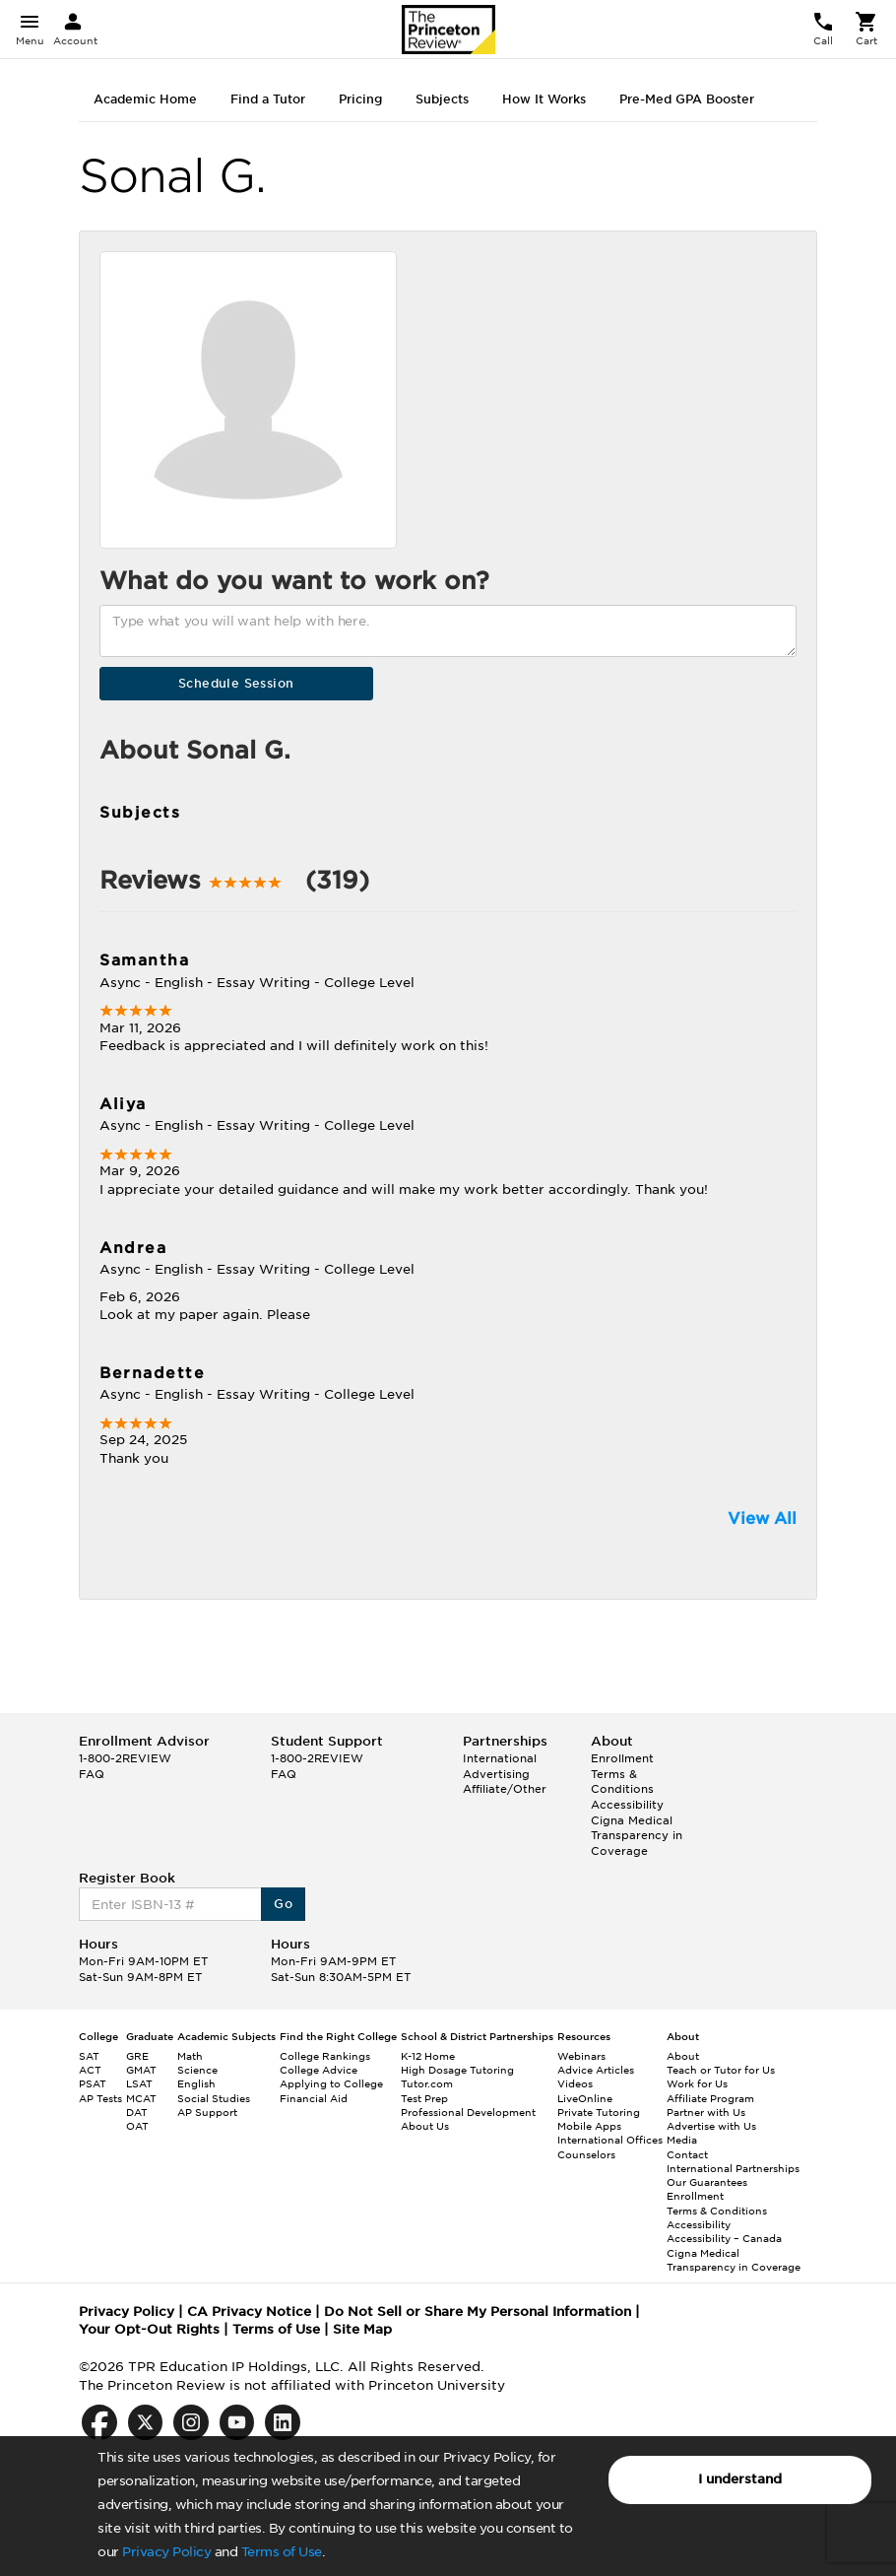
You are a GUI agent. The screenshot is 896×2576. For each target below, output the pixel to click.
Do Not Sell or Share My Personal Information (477, 2311)
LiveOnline (584, 2098)
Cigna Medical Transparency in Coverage (636, 1836)
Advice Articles (595, 2070)
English (196, 2083)
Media (682, 2140)
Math (190, 2056)
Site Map (362, 2329)
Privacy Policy (166, 2551)
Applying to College (331, 2083)
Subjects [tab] (442, 99)
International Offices (610, 2140)
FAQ (91, 1774)
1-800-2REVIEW (125, 1758)
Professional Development (468, 2112)
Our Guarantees (707, 2182)
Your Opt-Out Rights (149, 2329)
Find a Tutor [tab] (267, 99)
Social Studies (213, 2098)
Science (197, 2070)
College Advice (318, 2070)
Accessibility (627, 1805)
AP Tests (100, 2098)
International (500, 1758)
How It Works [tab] (544, 99)
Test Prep (424, 2098)
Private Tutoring (598, 2112)
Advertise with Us (711, 2126)
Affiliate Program (710, 2098)
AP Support (207, 2112)
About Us (425, 2126)
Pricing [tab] (360, 99)
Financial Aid (314, 2098)
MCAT (141, 2098)
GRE (137, 2056)
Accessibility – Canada (724, 2238)
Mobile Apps (589, 2126)
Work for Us (697, 2083)
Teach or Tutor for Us (721, 2070)
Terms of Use (281, 2551)
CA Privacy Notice (249, 2311)
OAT (137, 2126)
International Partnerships (733, 2168)
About (683, 2056)
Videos (575, 2083)
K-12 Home (428, 2056)
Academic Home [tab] (145, 99)
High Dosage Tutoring (457, 2070)
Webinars (581, 2056)
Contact (687, 2154)
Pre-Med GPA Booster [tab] (686, 99)
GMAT (141, 2070)
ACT (90, 2070)
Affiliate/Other (504, 1789)
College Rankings (325, 2056)
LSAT (139, 2083)
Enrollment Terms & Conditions (622, 1773)
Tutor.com (427, 2083)
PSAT (92, 2083)
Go (283, 1903)
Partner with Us (706, 2112)
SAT (89, 2056)
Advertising (496, 1774)
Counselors (586, 2154)
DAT (137, 2112)
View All (762, 1518)
